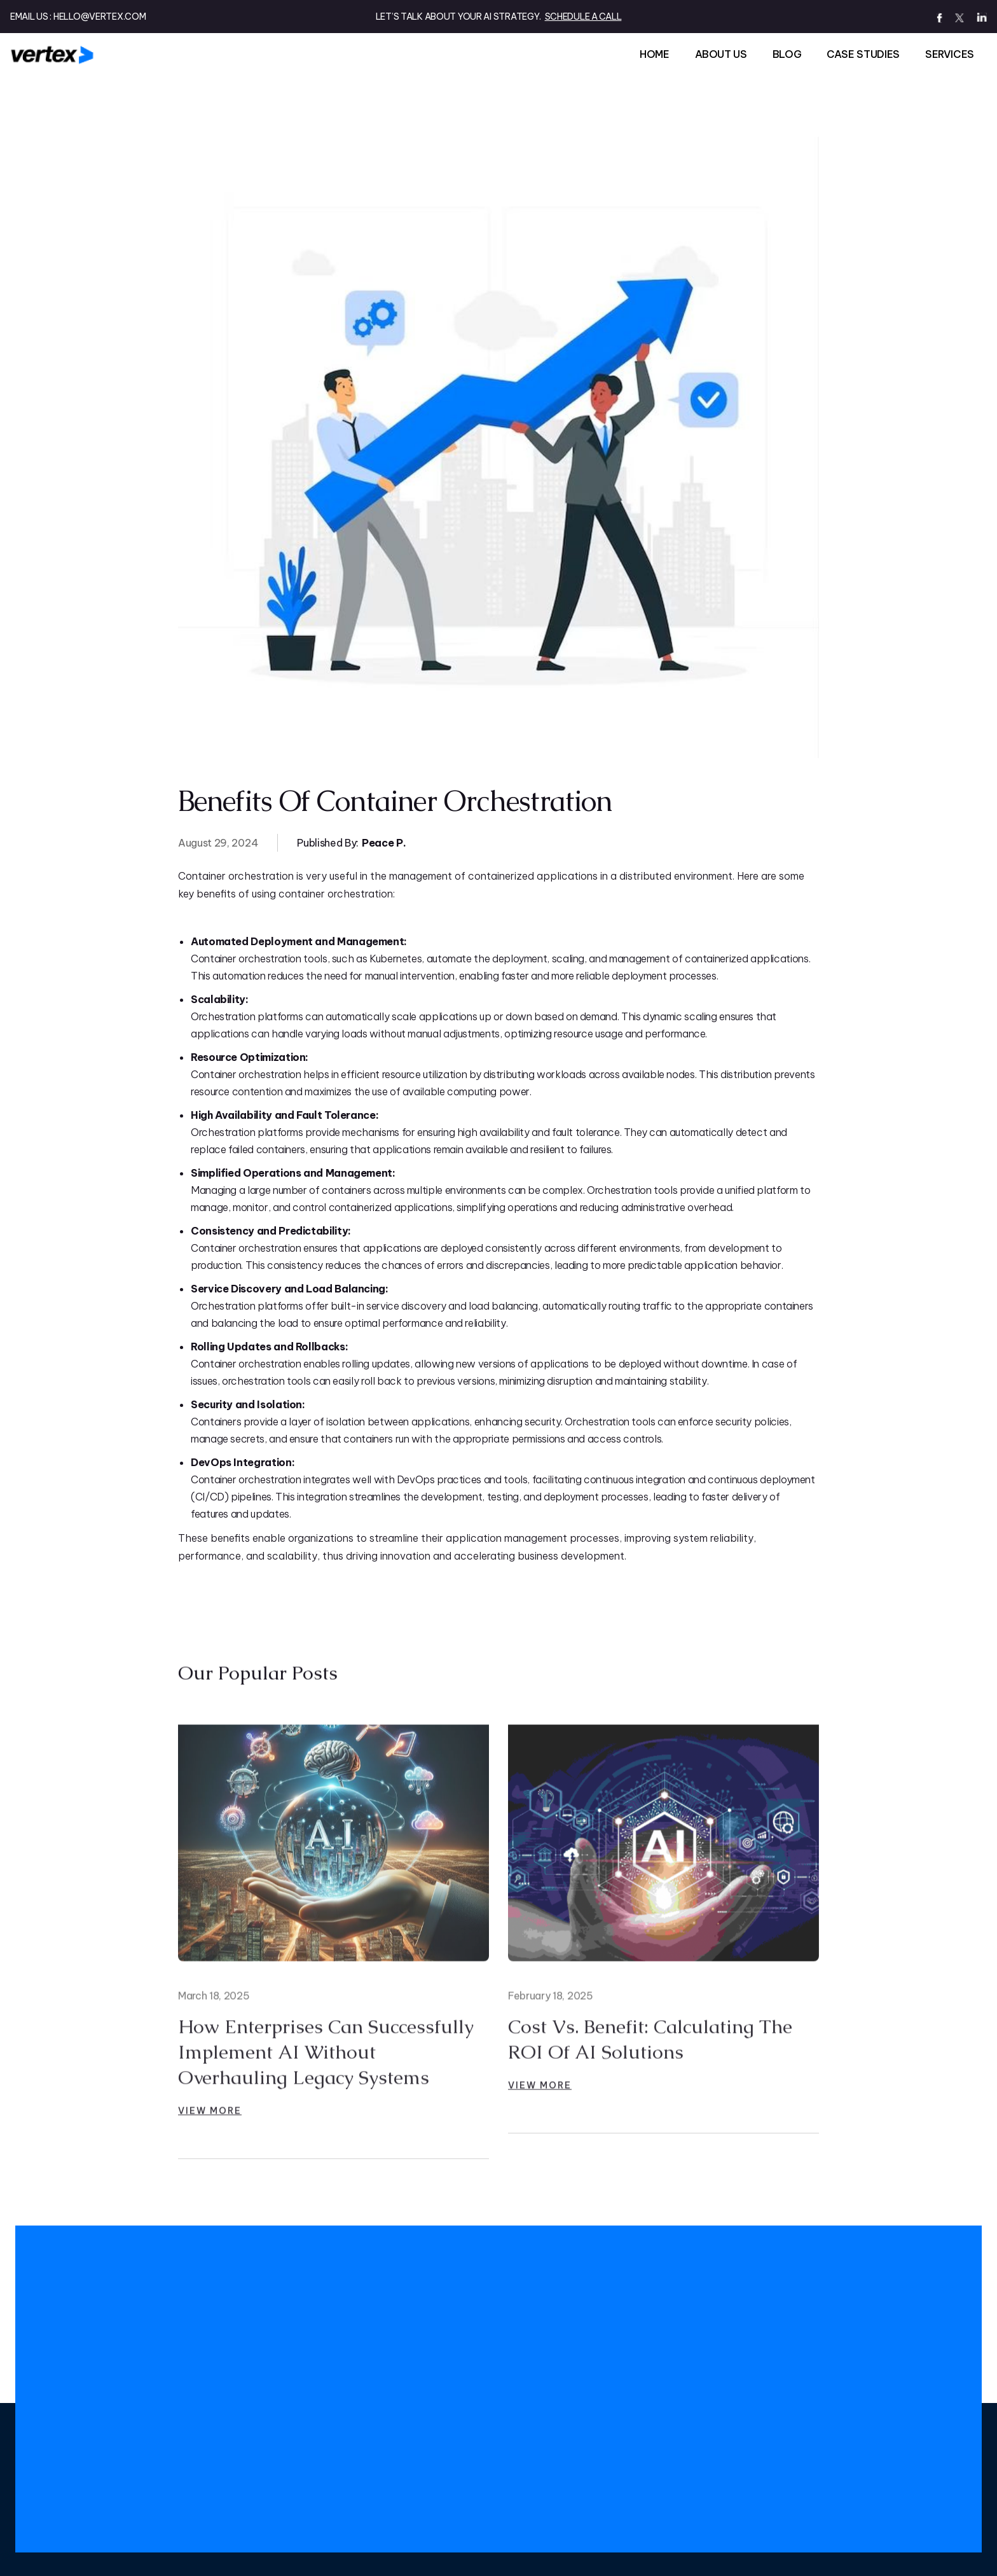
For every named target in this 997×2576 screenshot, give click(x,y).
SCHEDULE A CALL (583, 16)
